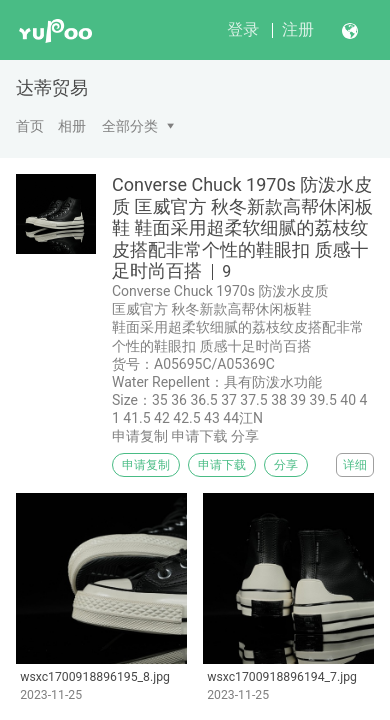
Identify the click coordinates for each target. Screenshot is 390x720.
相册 (72, 126)
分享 (286, 465)
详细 (355, 465)
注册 (298, 29)
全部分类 (130, 126)
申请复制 (146, 465)
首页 (30, 126)
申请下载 (222, 465)
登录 (243, 29)
